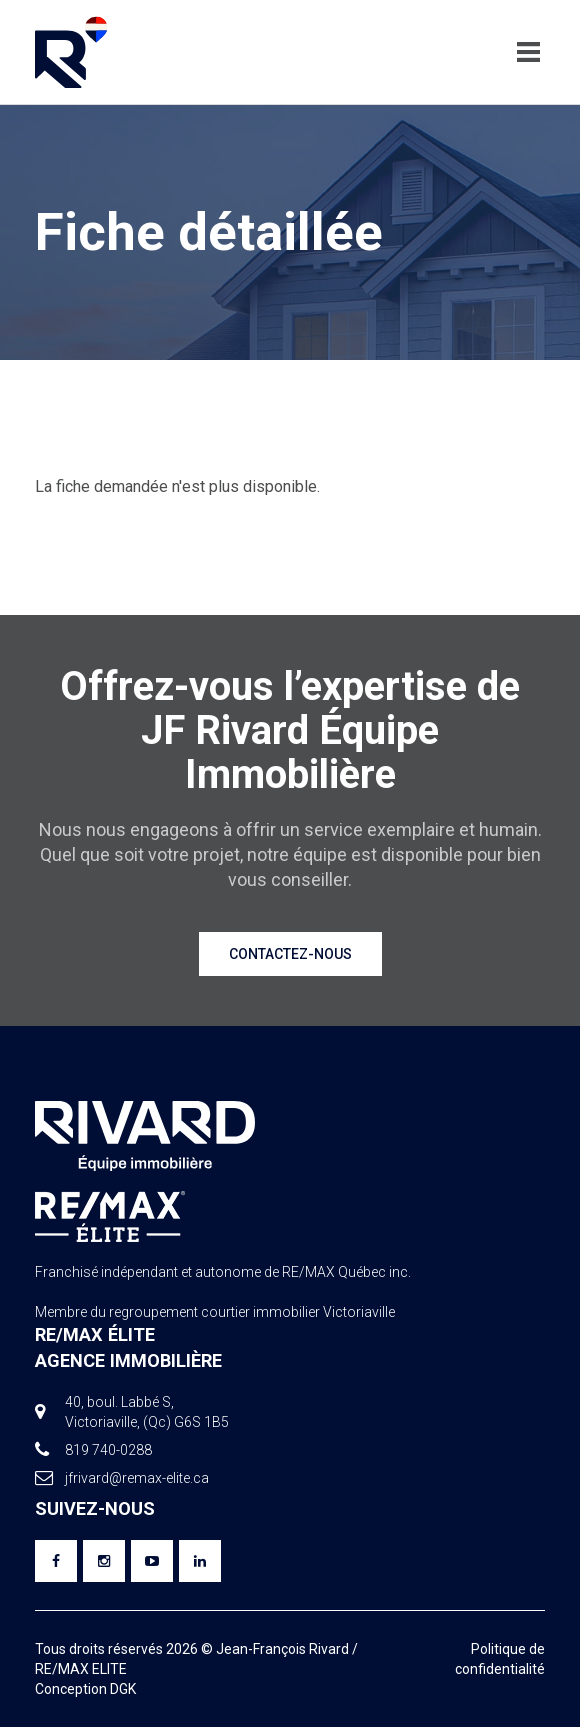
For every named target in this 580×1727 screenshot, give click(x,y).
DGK (123, 1689)
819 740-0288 (108, 1450)
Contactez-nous (290, 954)
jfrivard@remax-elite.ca (137, 1478)
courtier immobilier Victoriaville (298, 1312)
